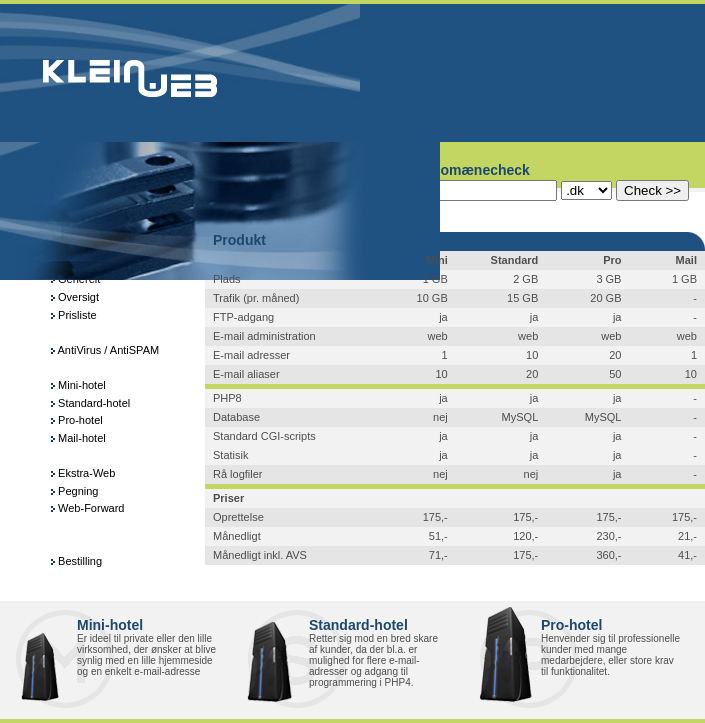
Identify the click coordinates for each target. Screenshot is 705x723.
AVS (296, 555)
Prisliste (74, 315)
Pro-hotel (77, 420)
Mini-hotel (78, 385)
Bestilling (76, 561)
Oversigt (75, 297)
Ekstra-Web (83, 473)
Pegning (74, 491)
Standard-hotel (90, 403)
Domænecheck (480, 170)
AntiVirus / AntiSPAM (105, 350)
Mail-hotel (78, 438)
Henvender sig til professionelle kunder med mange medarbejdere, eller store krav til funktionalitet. (610, 655)
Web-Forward (87, 508)
